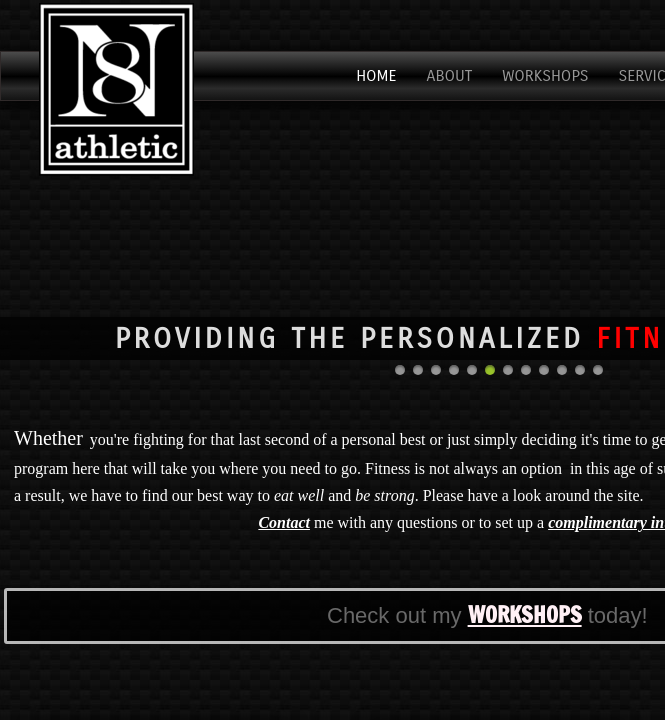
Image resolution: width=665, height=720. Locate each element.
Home (376, 75)
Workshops (545, 75)
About (450, 75)
